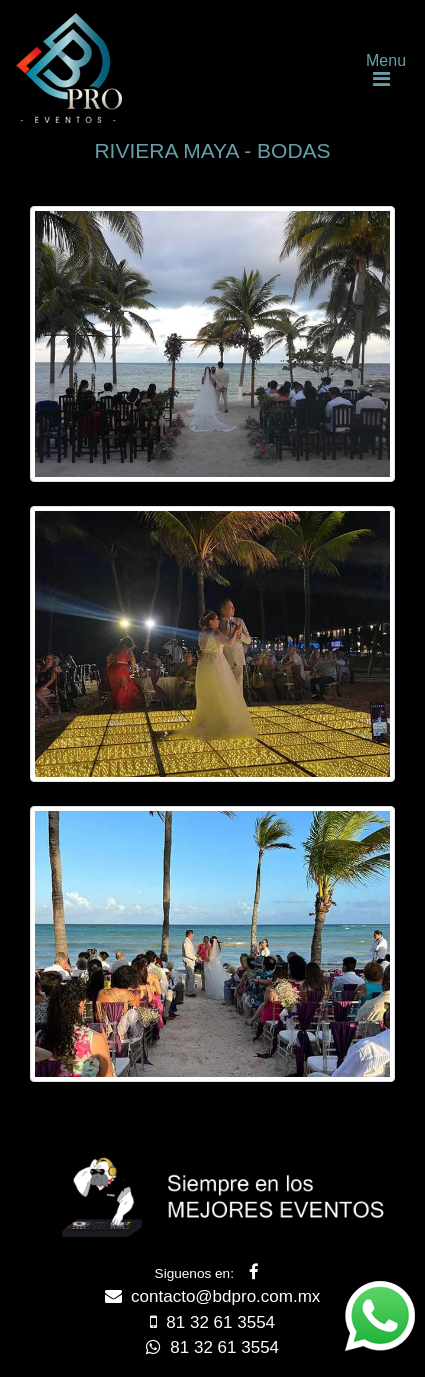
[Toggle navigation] (381, 68)
